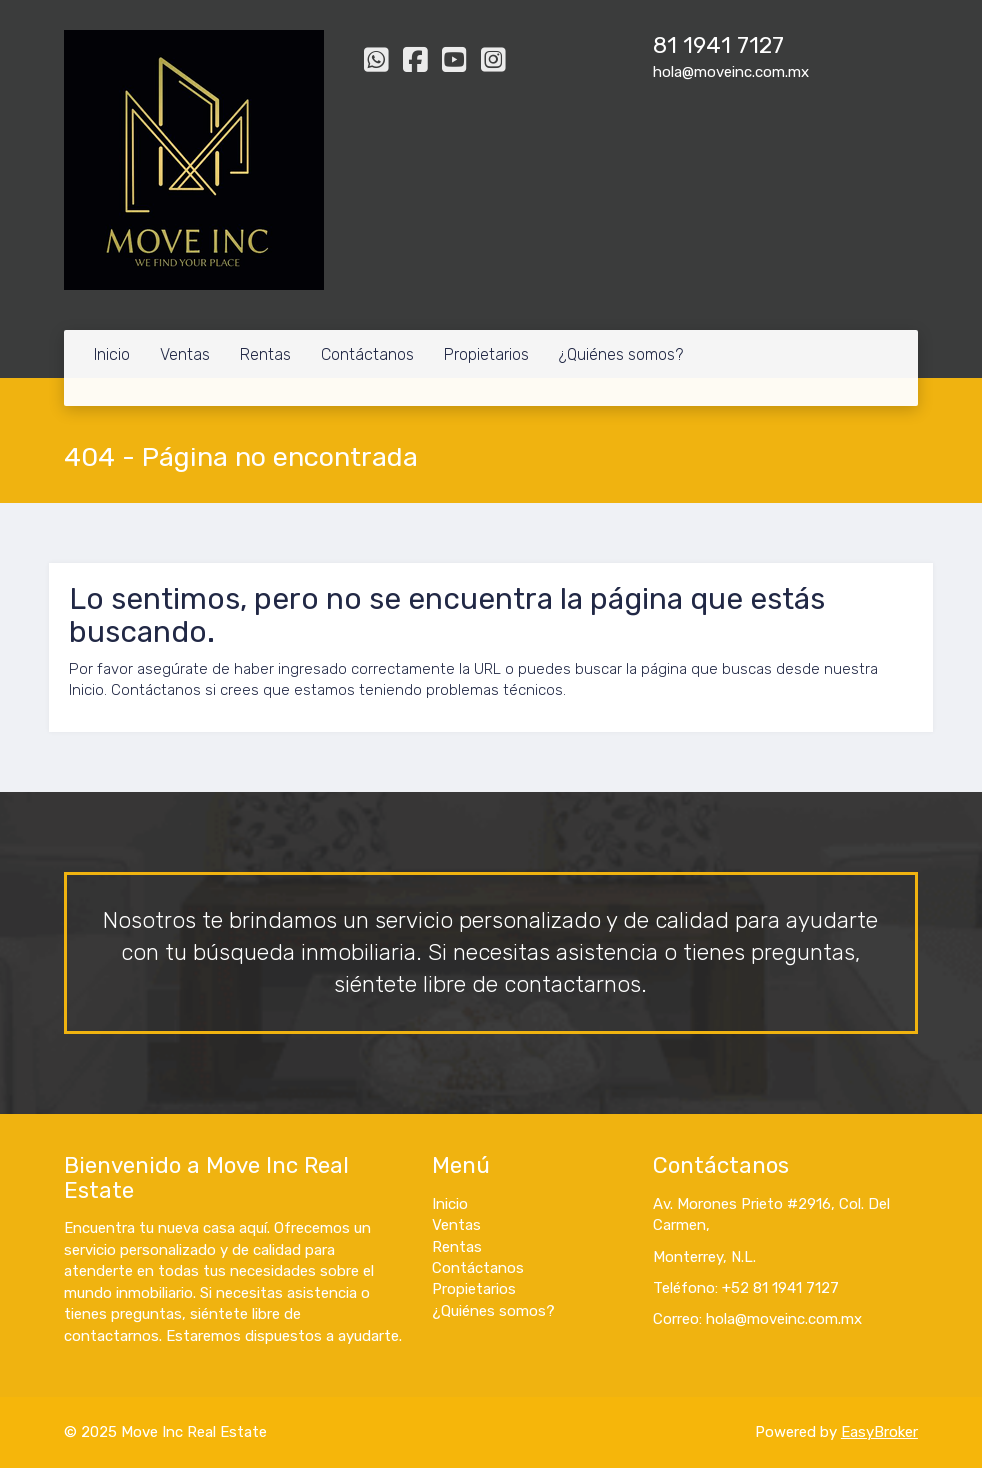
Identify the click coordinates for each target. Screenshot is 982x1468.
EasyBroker (879, 1432)
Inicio (112, 354)
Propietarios (486, 354)
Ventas (185, 354)
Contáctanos (367, 354)
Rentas (265, 354)
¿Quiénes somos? (621, 354)
